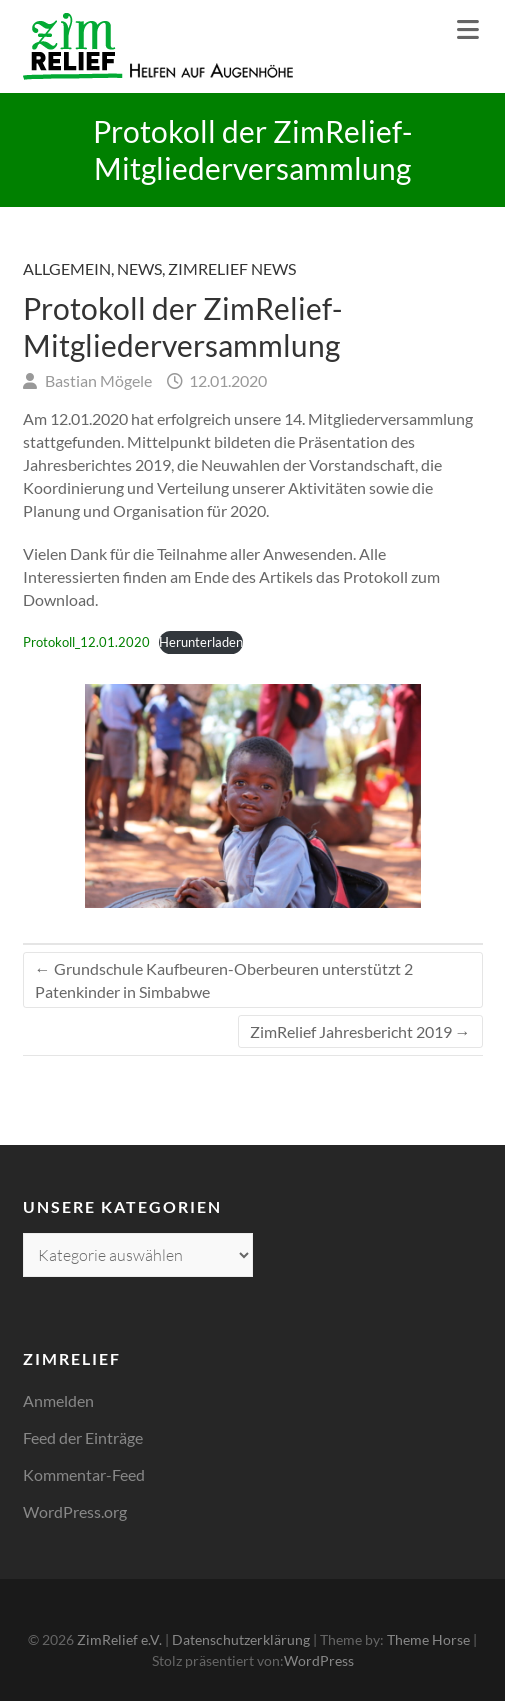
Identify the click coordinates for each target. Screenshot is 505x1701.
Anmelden (58, 1400)
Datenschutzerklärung (241, 1639)
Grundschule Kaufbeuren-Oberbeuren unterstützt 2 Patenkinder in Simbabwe (224, 980)
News (139, 268)
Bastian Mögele (97, 380)
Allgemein (67, 268)
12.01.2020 (226, 380)
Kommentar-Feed (84, 1474)
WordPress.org (75, 1511)
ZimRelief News (232, 268)
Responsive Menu (468, 29)
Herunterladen (201, 642)
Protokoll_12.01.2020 (86, 642)
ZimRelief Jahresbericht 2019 (360, 1031)
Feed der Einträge (83, 1437)
